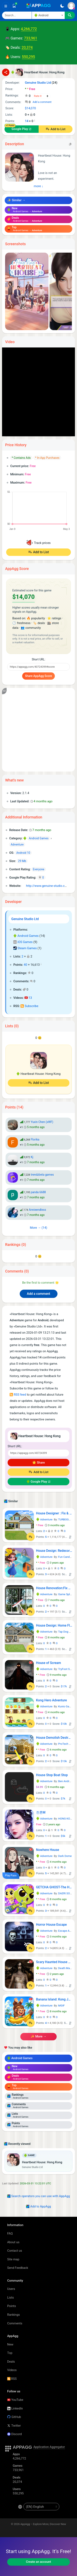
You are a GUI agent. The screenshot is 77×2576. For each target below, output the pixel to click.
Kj (32, 1157)
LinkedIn (15, 2408)
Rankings (13, 2315)
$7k (63, 1798)
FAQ (10, 2233)
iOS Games (23, 942)
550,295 (28, 57)
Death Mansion (67, 1968)
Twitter (14, 2425)
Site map (13, 2259)
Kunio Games (66, 1706)
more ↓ (38, 186)
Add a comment (42, 101)
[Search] (17, 15)
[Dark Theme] (62, 6)
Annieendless (37, 1209)
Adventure (44, 1519)
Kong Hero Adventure (51, 1700)
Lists (10, 2297)
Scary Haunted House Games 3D (54, 1962)
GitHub (14, 2417)
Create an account (38, 2562)
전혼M (41, 1812)
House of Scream (48, 1663)
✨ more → (38, 2036)
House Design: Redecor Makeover (54, 1551)
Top (9, 2353)
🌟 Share (38, 1462)
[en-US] (41, 2506)
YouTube (15, 2400)
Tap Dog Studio (67, 1631)
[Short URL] (38, 667)
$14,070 (30, 108)
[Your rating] (41, 96)
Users (11, 2289)
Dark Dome (65, 1856)
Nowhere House (47, 1850)
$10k (64, 1723)
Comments (14, 2323)
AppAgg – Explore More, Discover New (43, 2524)
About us (13, 2242)
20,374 (27, 47)
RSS (12, 2379)
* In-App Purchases (47, 457)
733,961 (30, 38)
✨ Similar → (16, 200)
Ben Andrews (66, 1781)
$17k (64, 1686)
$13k (64, 1761)
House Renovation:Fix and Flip (54, 1588)
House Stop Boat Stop (52, 1775)
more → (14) (38, 1228)
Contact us (14, 2251)
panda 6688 (38, 1192)
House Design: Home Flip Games (54, 1625)
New (10, 2344)
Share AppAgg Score (38, 676)
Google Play (19, 129)
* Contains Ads (21, 457)
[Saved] (14, 6)
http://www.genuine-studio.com (45, 886)
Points (11, 2306)
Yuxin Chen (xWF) (42, 1122)
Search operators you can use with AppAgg (38, 2196)
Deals (11, 2361)
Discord (14, 2434)
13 (28, 998)
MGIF (61, 2005)
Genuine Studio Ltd (25, 919)
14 (26, 121)
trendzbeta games (42, 1174)
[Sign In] (71, 6)
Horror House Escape (51, 1925)
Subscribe (29, 1006)
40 (25, 965)
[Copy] (70, 144)
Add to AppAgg (38, 2206)
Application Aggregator (49, 2447)
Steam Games (25, 948)
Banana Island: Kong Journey (54, 1999)
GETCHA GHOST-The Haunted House (54, 1887)
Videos (12, 2370)
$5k (63, 1835)
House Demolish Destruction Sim (54, 1738)
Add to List (58, 129)
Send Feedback (17, 2268)
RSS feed (18, 1394)
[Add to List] (30, 1537)
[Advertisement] (38, 729)
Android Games (26, 936)
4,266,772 (29, 29)
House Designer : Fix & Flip (54, 1513)
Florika (35, 1139)
